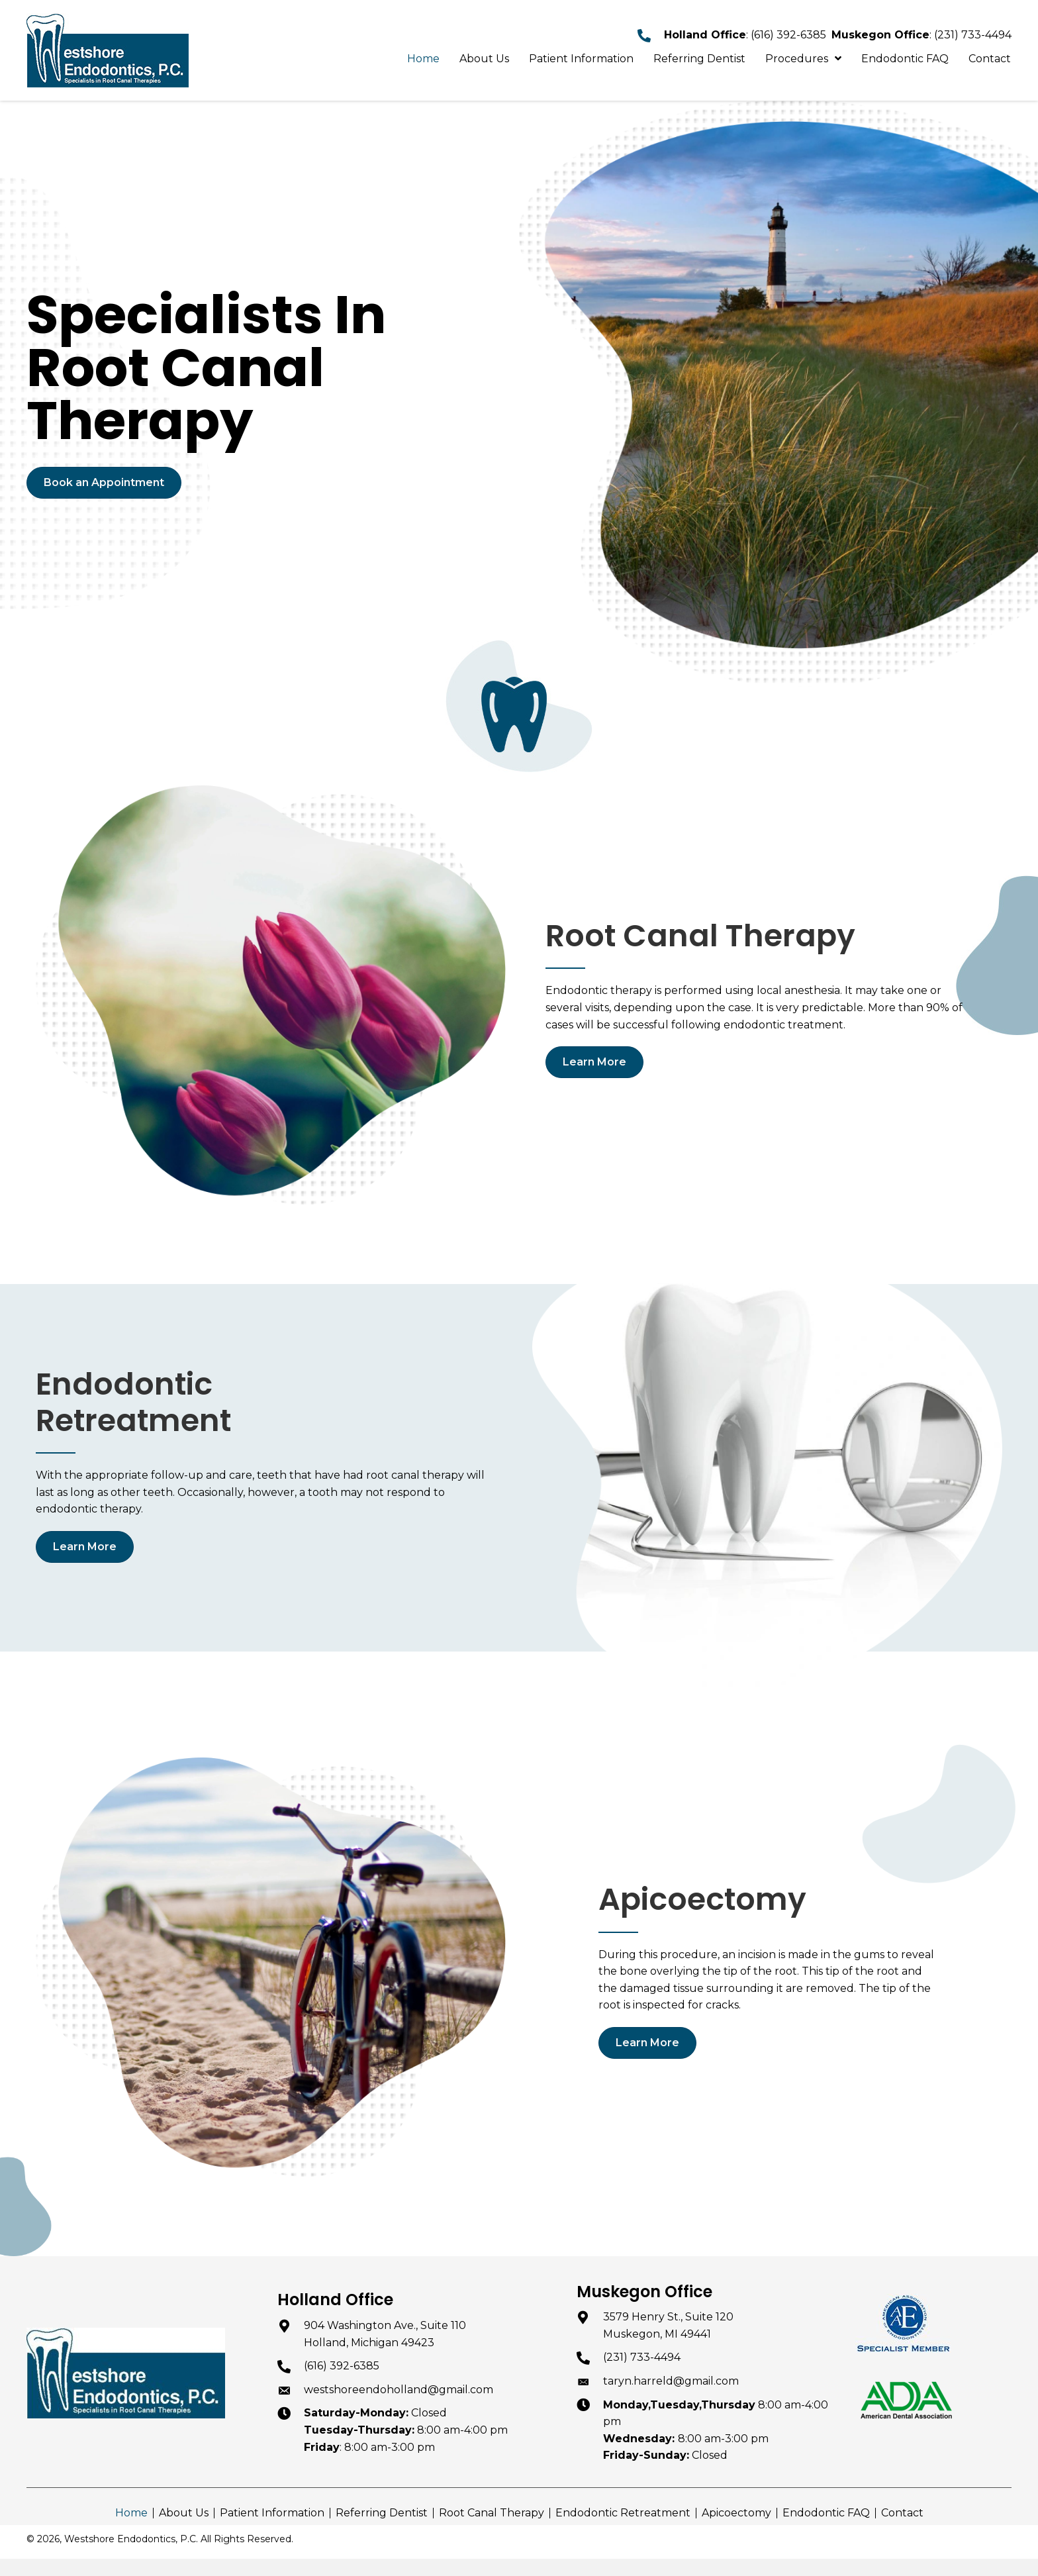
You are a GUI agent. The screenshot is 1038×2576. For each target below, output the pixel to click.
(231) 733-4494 (973, 34)
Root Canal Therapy (491, 2513)
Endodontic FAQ (826, 2513)
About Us (184, 2513)
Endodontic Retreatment (622, 2513)
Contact (902, 2513)
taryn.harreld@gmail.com (671, 2381)
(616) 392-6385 (788, 34)
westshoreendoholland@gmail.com (398, 2389)
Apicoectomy (736, 2513)
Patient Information (272, 2513)
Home (131, 2513)
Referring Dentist (382, 2513)
